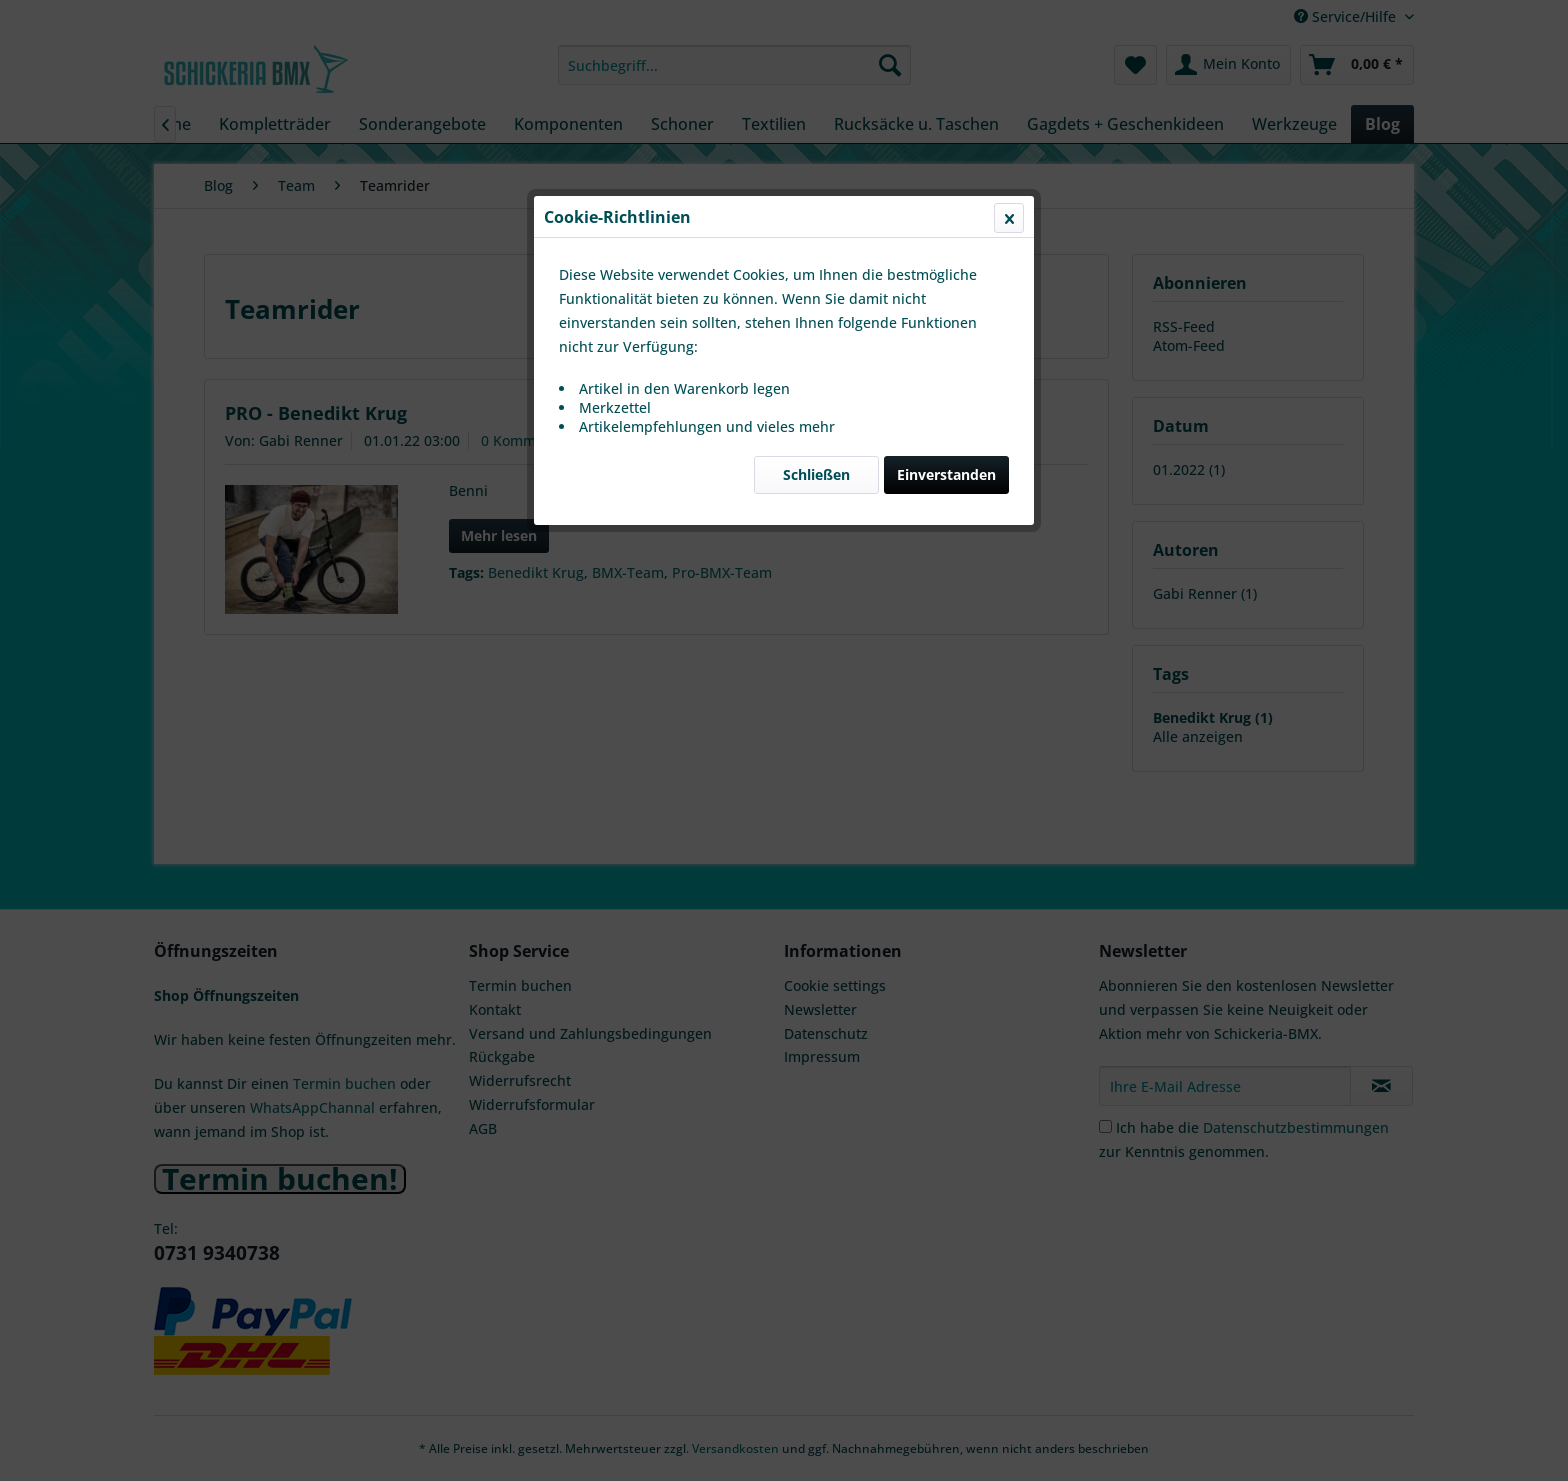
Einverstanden (946, 474)
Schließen (816, 474)
